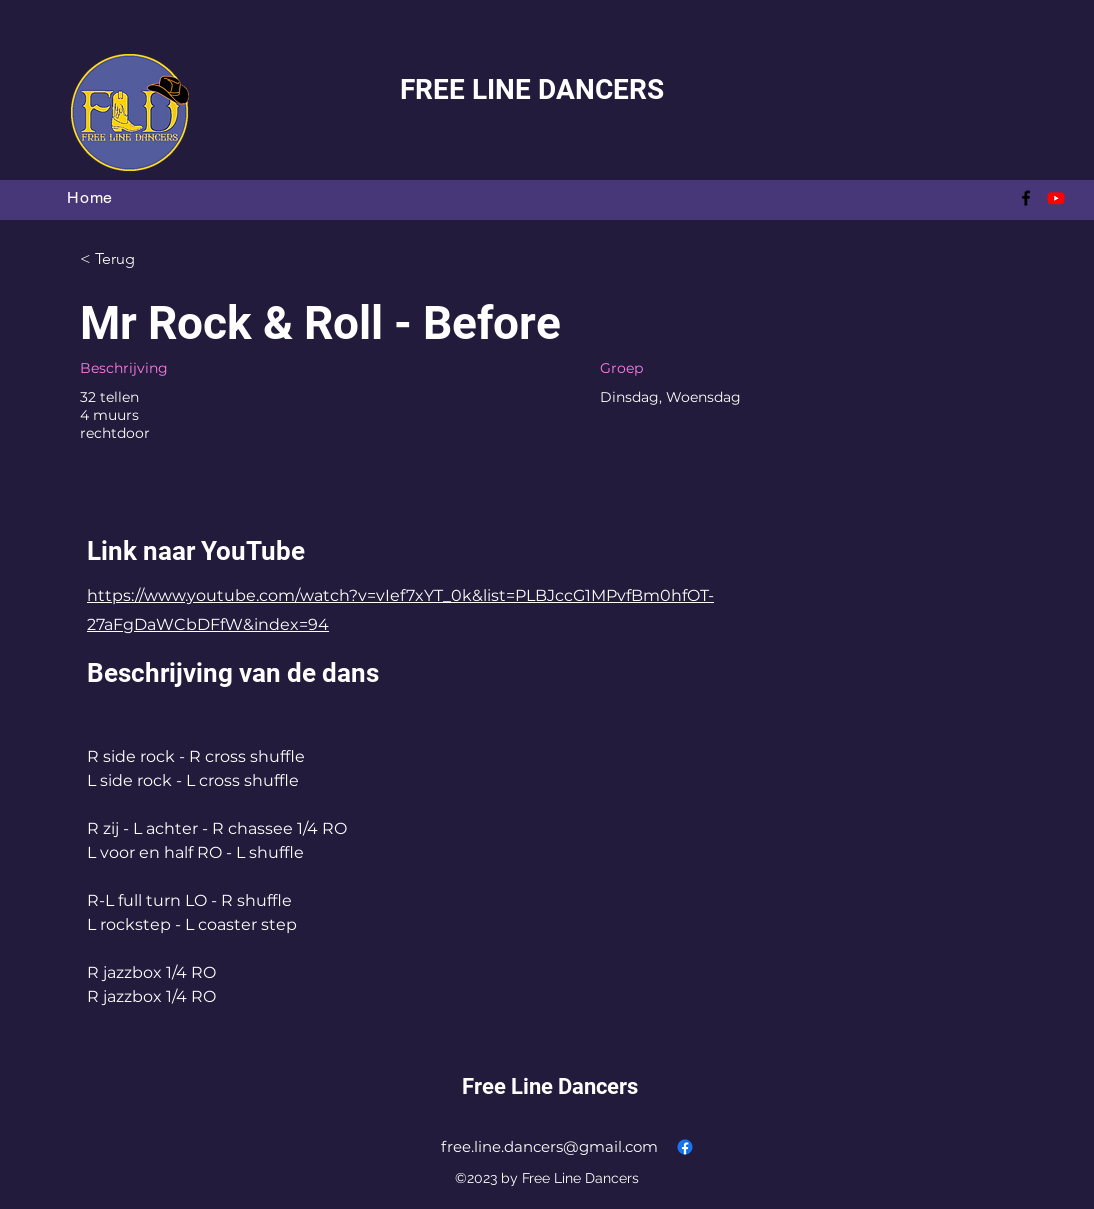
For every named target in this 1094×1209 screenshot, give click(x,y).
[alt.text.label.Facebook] (1026, 198)
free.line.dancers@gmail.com (549, 1146)
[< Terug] (151, 259)
